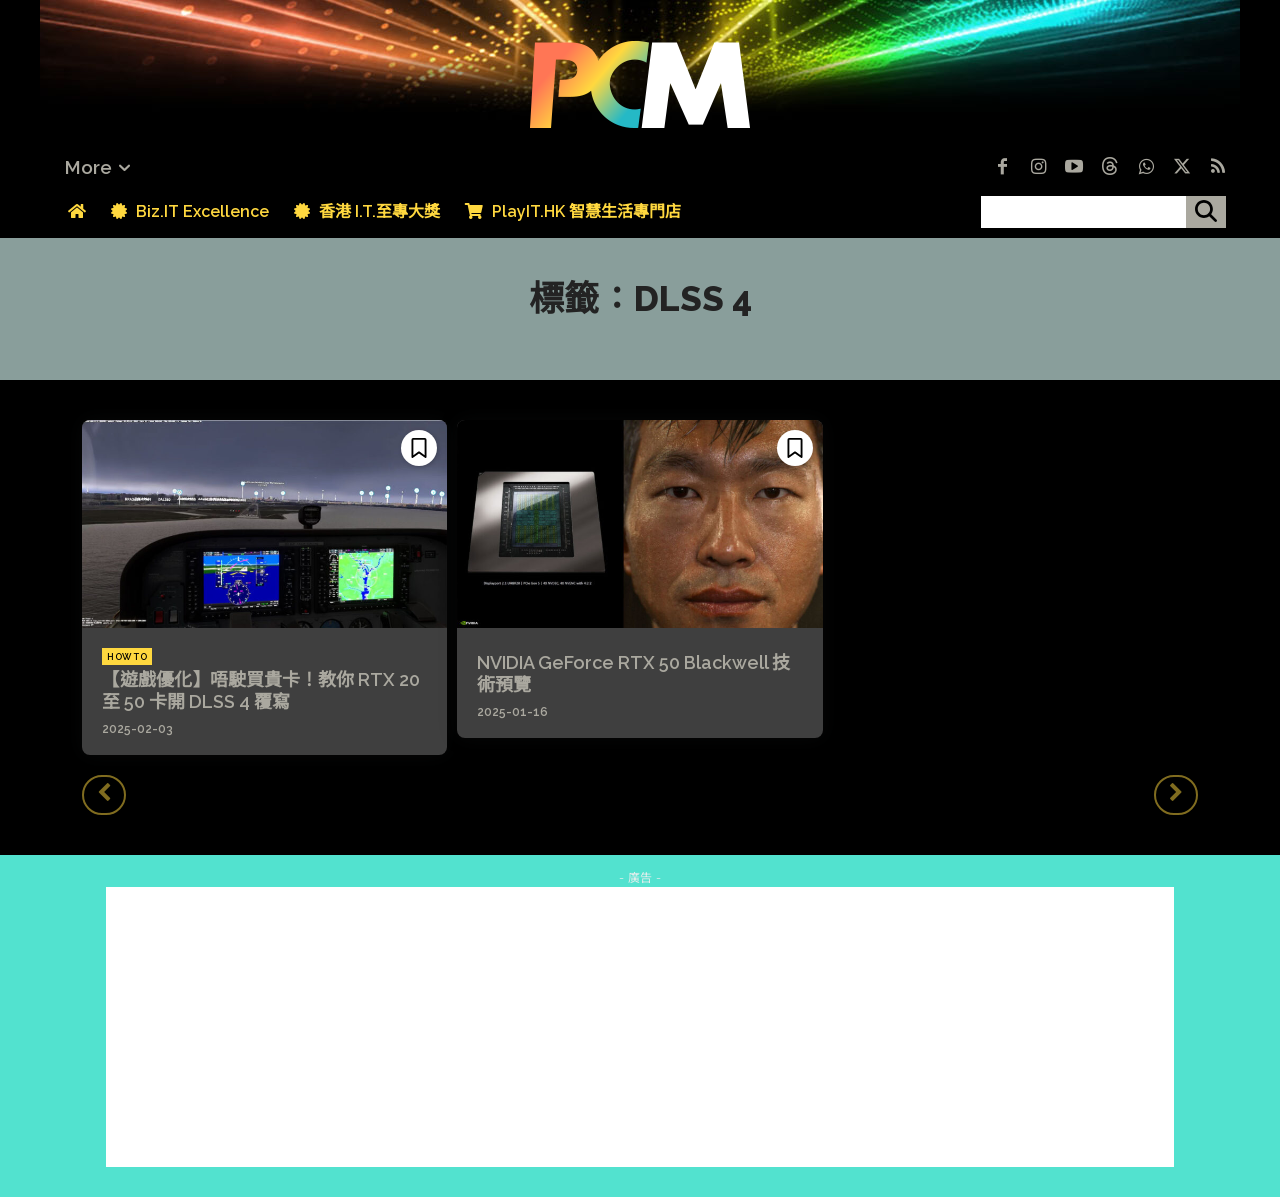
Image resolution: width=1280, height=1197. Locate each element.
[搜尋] (1206, 212)
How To (127, 657)
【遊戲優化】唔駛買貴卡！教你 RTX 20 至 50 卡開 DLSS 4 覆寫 (261, 690)
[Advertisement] (640, 1027)
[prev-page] (104, 795)
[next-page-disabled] (1176, 795)
